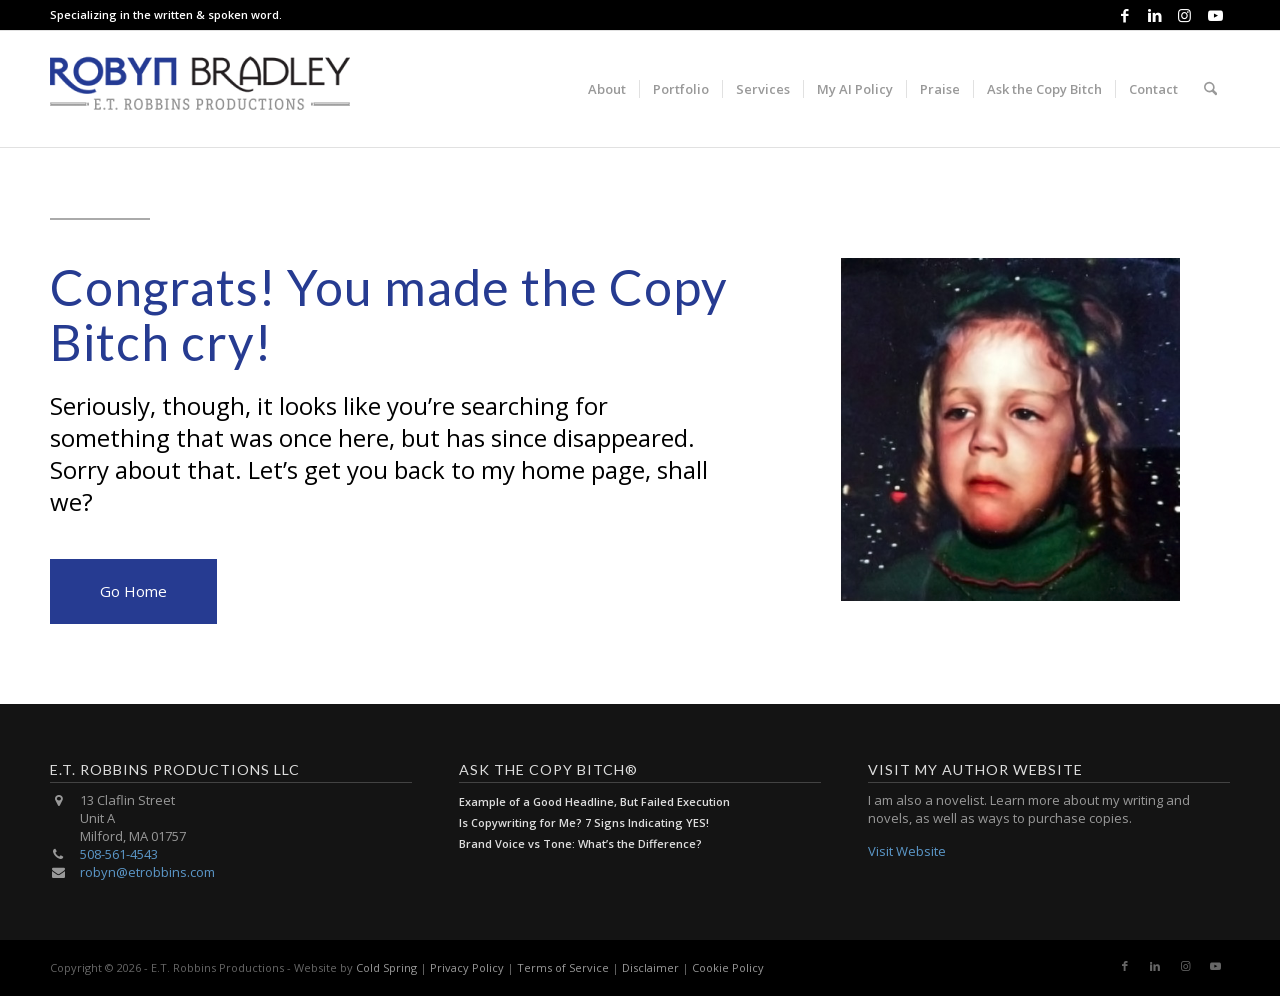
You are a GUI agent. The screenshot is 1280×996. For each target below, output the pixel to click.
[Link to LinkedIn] (1154, 15)
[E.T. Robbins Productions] (200, 89)
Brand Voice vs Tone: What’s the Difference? (580, 843)
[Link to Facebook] (1124, 15)
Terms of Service (563, 967)
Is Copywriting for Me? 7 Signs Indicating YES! (584, 822)
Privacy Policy (467, 967)
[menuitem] (607, 89)
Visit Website (907, 851)
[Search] (1210, 89)
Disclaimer (650, 967)
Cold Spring (386, 967)
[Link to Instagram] (1184, 15)
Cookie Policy (728, 967)
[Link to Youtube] (1215, 15)
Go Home (133, 591)
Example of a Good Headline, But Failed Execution (594, 801)
